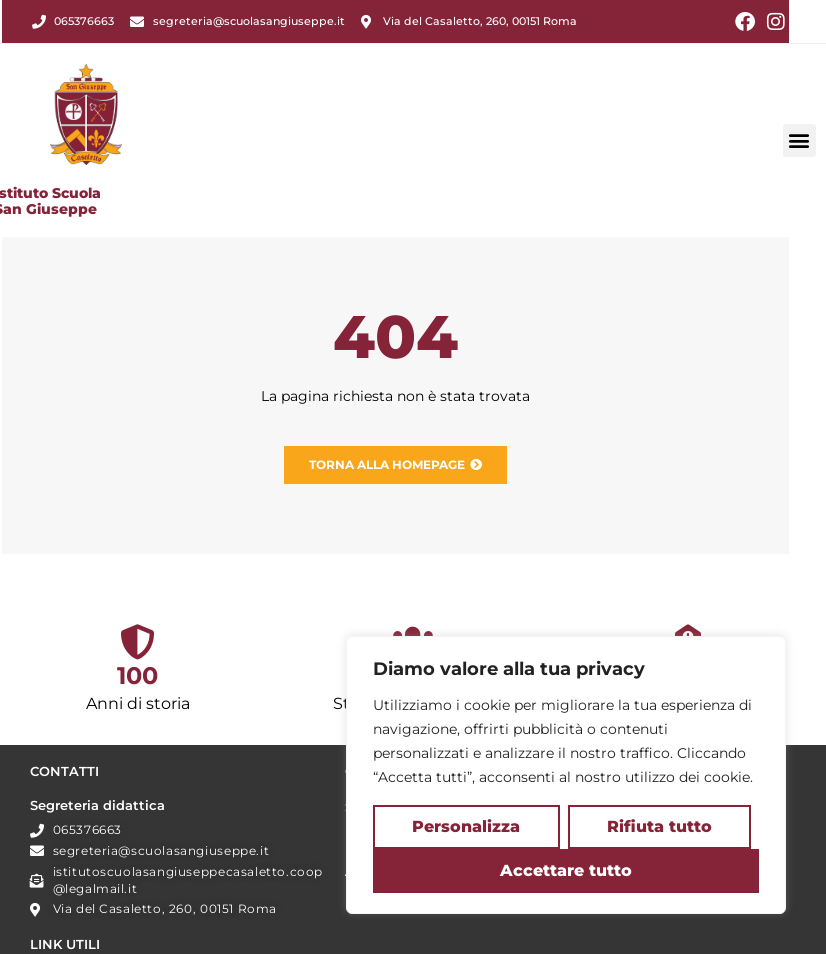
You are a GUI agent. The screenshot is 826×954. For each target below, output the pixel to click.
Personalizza (466, 826)
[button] (799, 114)
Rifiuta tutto (659, 826)
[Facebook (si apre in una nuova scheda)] (745, 22)
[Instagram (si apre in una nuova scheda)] (773, 22)
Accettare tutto (566, 870)
